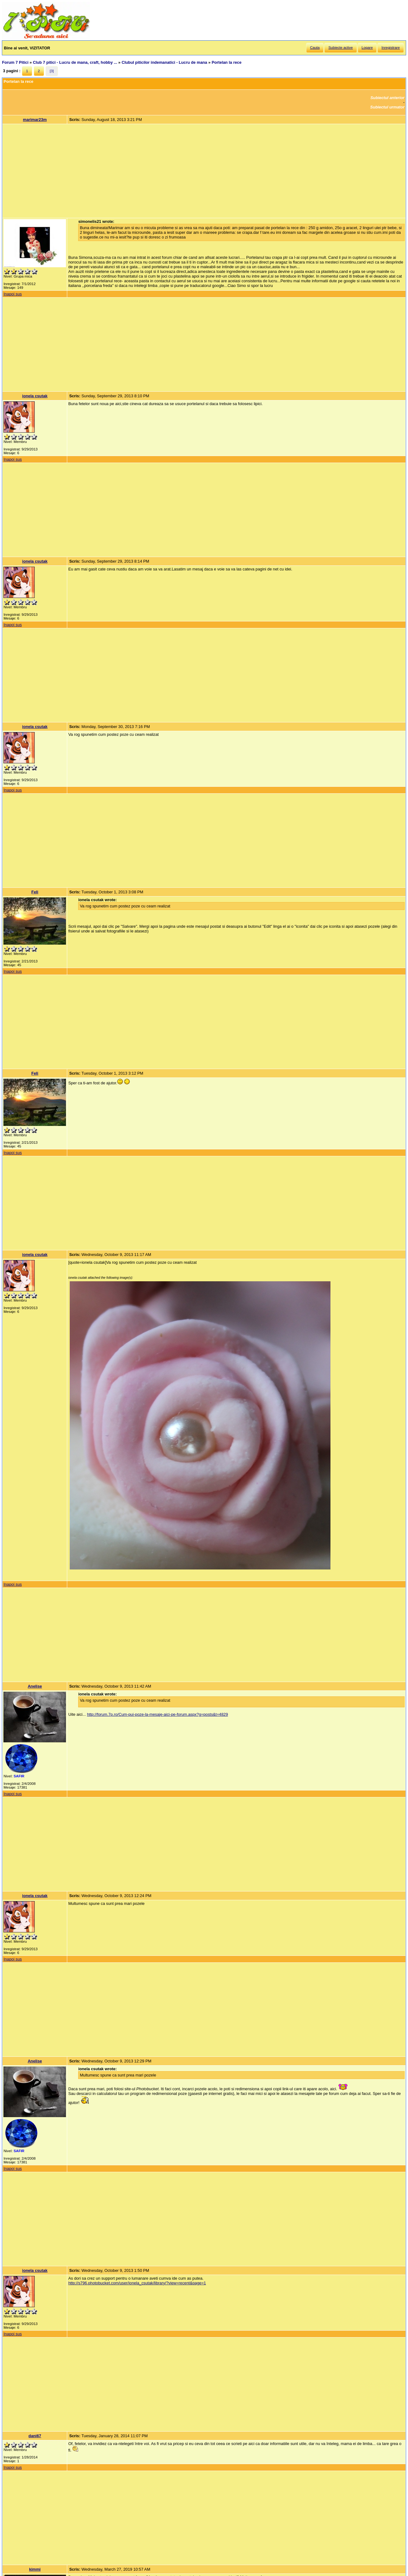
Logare (367, 47)
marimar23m (35, 119)
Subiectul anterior (387, 97)
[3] (52, 71)
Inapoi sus (12, 294)
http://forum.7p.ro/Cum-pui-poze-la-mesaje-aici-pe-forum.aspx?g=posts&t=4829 (157, 1714)
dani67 (34, 2435)
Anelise (35, 1686)
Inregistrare (390, 47)
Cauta (315, 47)
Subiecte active (340, 47)
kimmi (35, 2569)
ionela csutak (35, 396)
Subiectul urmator (387, 107)
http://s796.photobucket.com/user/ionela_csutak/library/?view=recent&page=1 (137, 2283)
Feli (34, 892)
